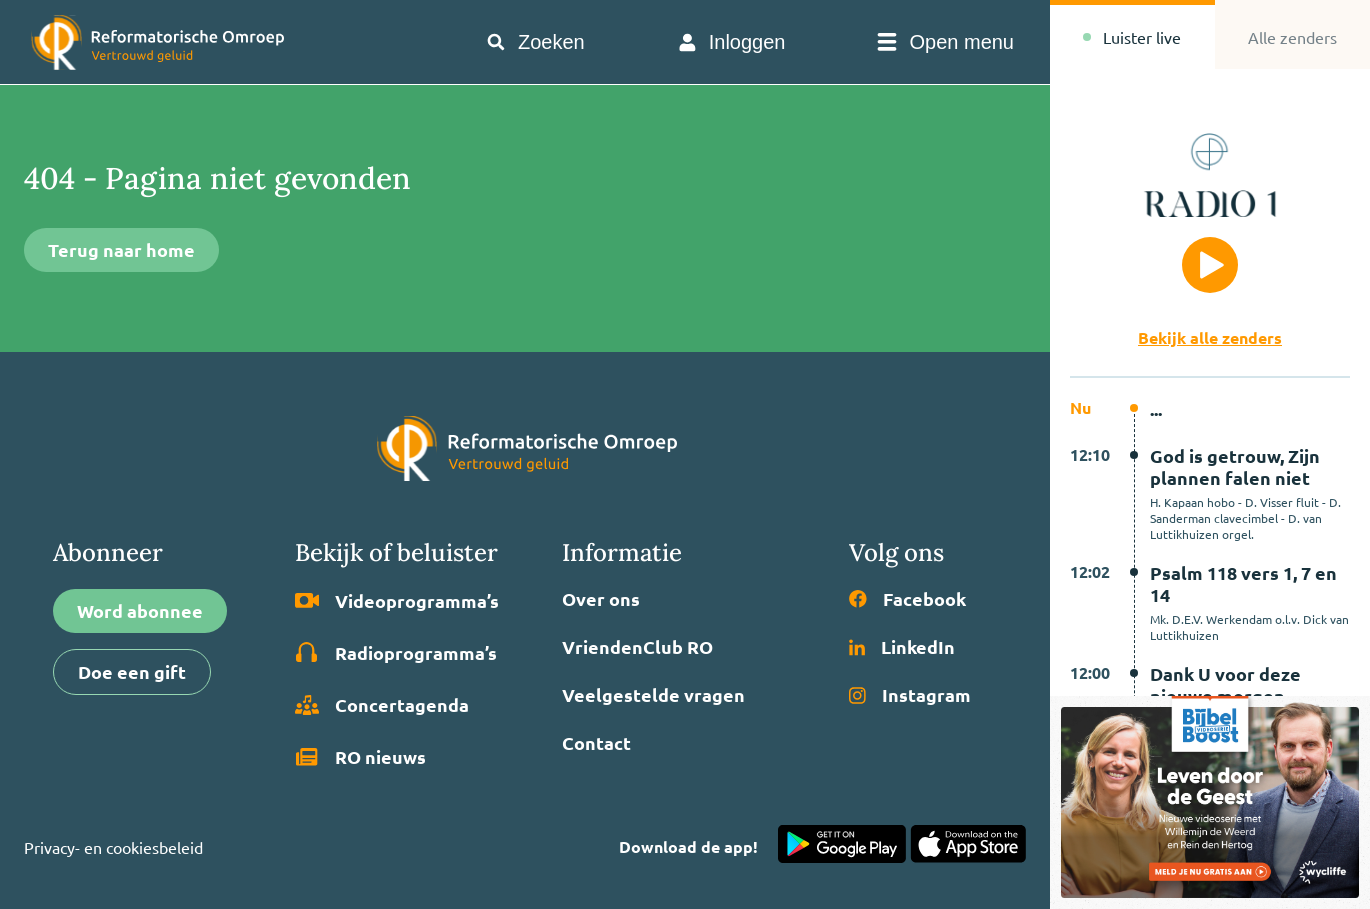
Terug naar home (121, 249)
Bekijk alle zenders (1210, 337)
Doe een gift (132, 671)
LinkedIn (902, 647)
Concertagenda (382, 705)
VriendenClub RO (637, 647)
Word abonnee (140, 610)
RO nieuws (360, 757)
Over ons (601, 599)
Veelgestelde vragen (653, 695)
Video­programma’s (397, 601)
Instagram (910, 695)
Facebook (907, 599)
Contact (596, 743)
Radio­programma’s (396, 653)
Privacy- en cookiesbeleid (113, 847)
